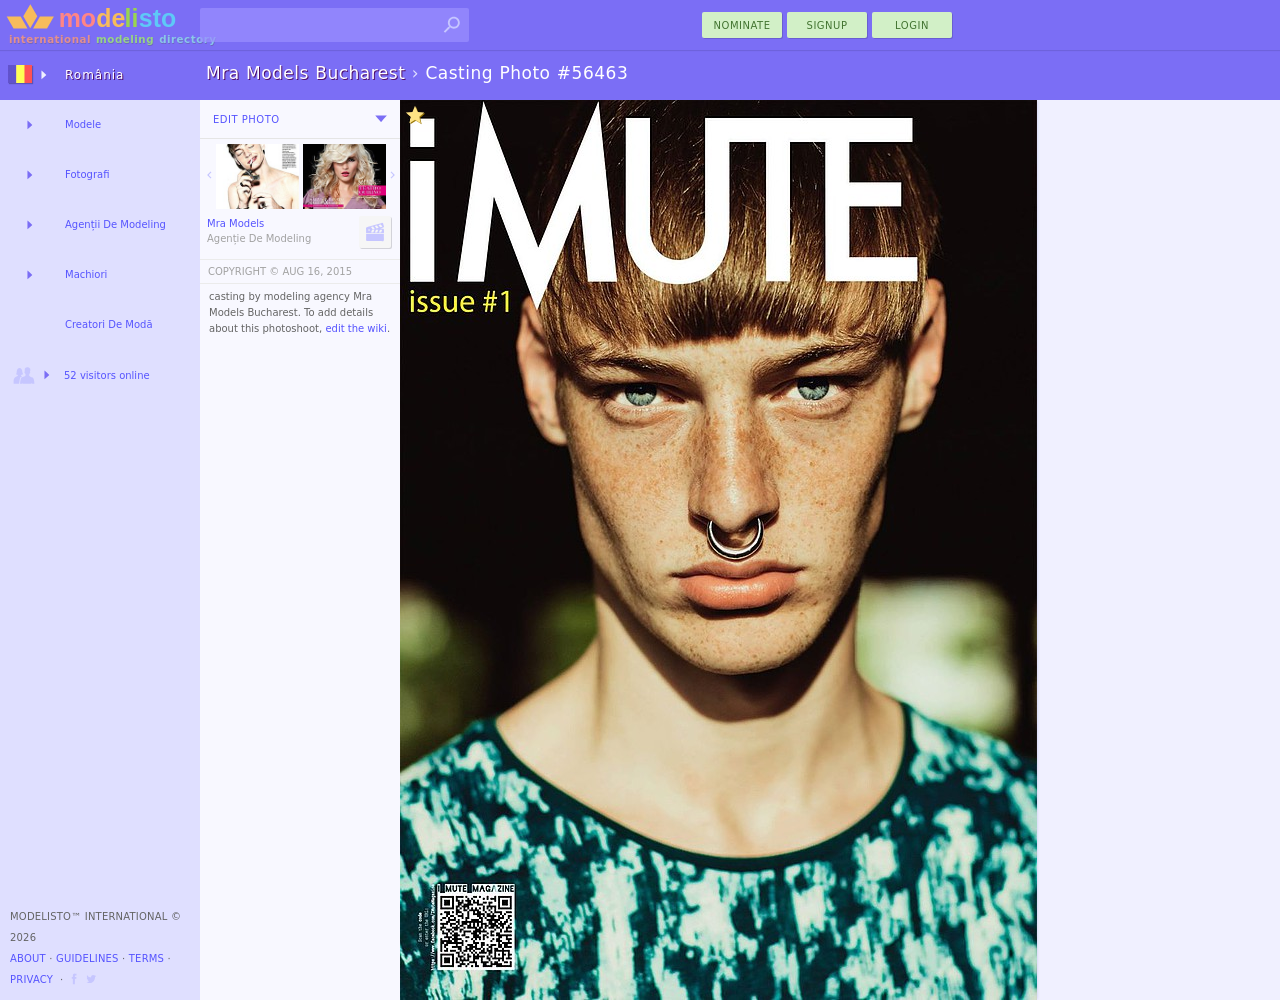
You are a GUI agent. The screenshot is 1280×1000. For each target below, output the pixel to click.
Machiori (86, 274)
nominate (742, 25)
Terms (146, 958)
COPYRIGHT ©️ (243, 271)
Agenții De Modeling (115, 224)
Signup (827, 25)
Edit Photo (246, 119)
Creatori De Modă (109, 324)
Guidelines (87, 958)
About (28, 958)
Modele (83, 124)
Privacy (31, 979)
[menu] (381, 119)
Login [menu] (912, 25)
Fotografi (87, 174)
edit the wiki (356, 328)
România (94, 75)
